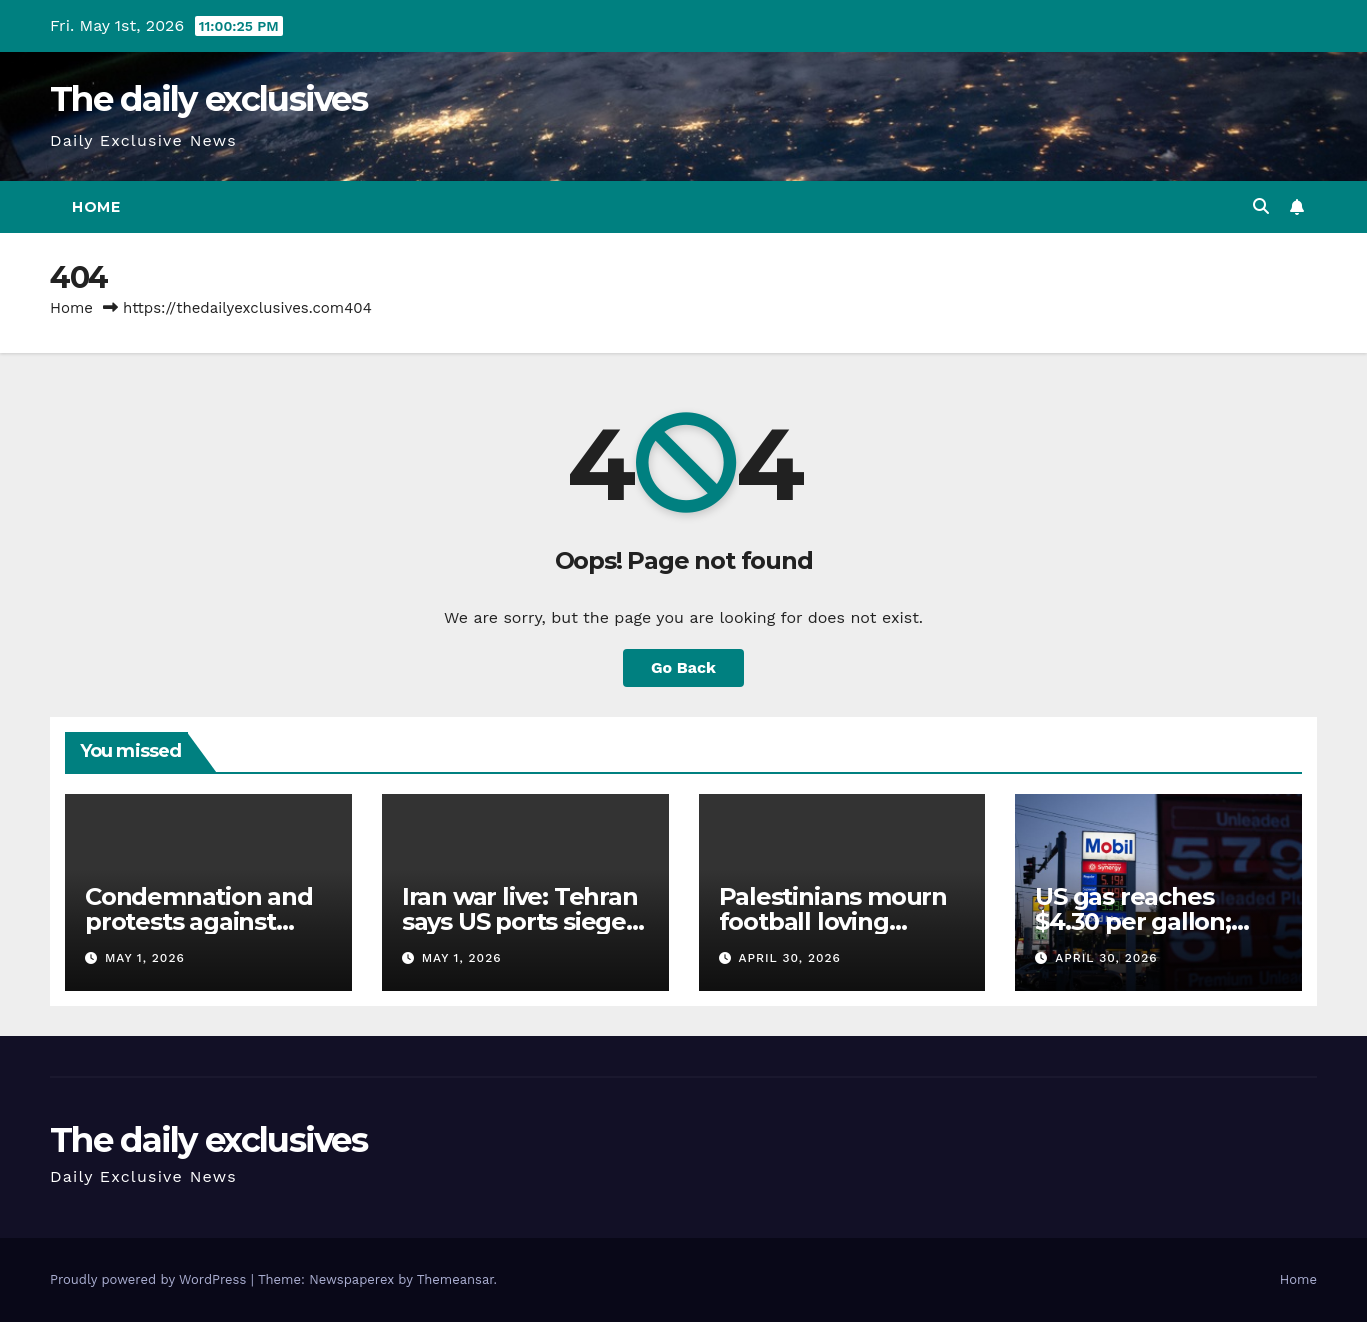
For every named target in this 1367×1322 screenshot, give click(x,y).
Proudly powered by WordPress (150, 1279)
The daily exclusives (208, 99)
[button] (1261, 206)
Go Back (683, 667)
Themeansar (455, 1279)
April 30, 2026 (789, 958)
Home (96, 207)
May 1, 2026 (145, 958)
